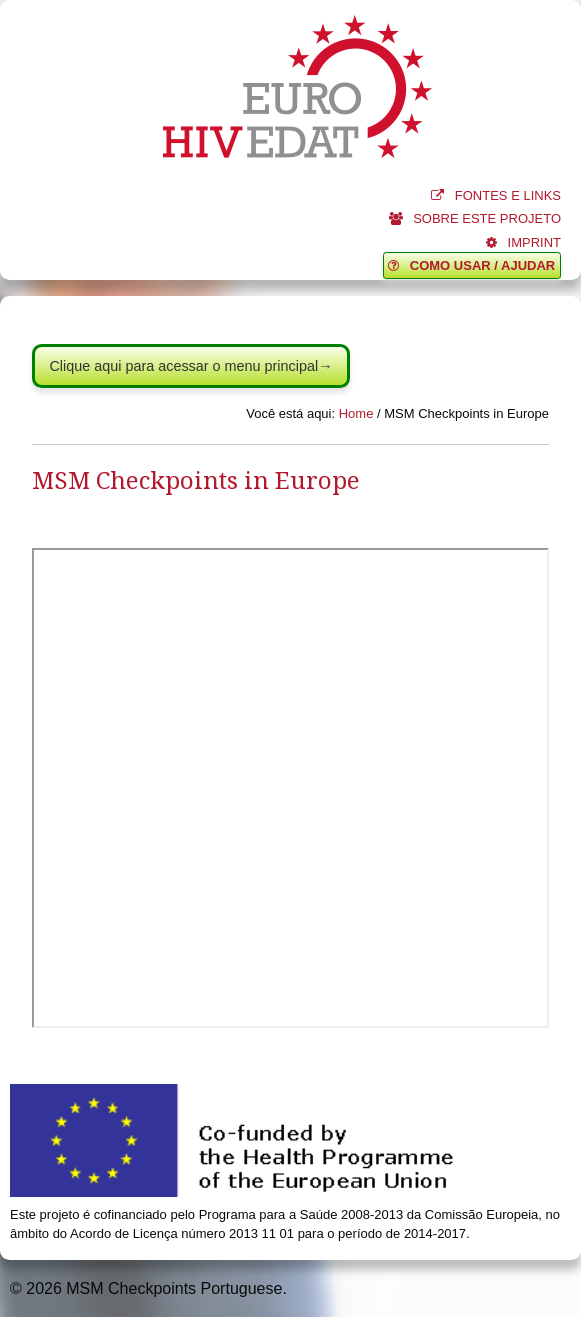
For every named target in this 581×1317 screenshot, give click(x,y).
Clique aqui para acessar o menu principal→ (190, 366)
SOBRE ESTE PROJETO (475, 218)
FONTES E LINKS (496, 195)
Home (356, 413)
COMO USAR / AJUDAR (471, 265)
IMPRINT (523, 242)
